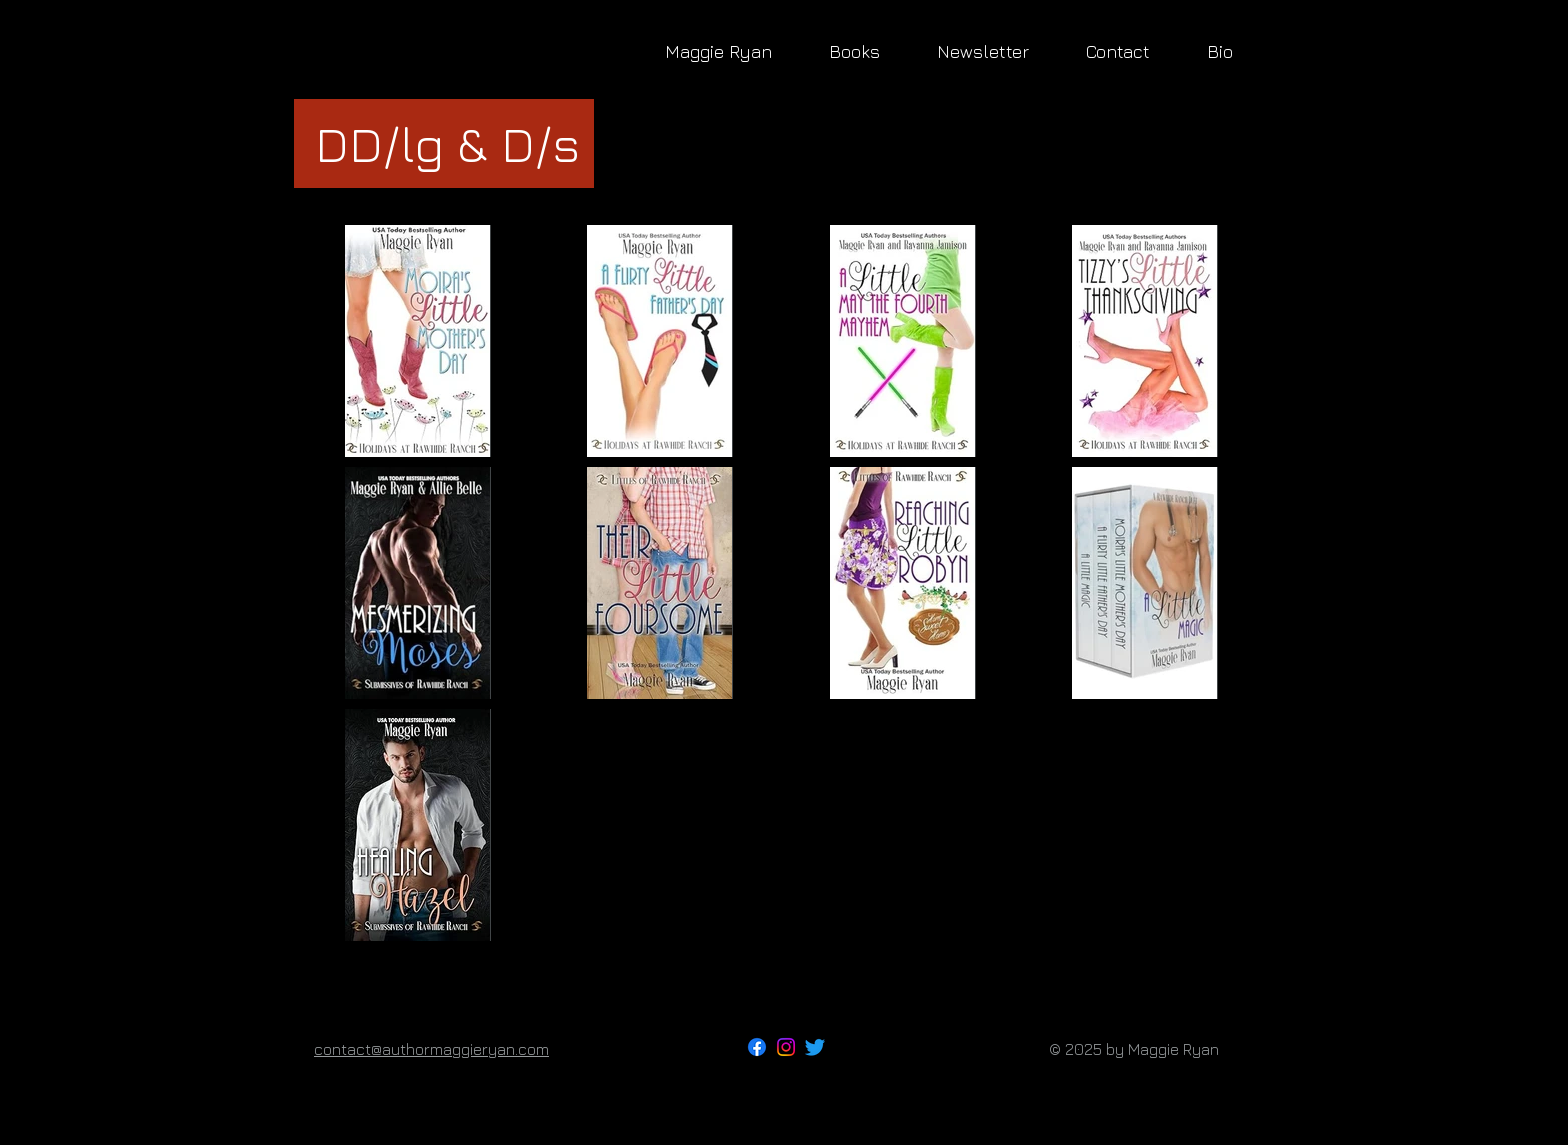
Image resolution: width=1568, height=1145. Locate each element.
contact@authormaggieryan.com (431, 1049)
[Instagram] (786, 1047)
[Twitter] (815, 1047)
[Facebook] (757, 1047)
